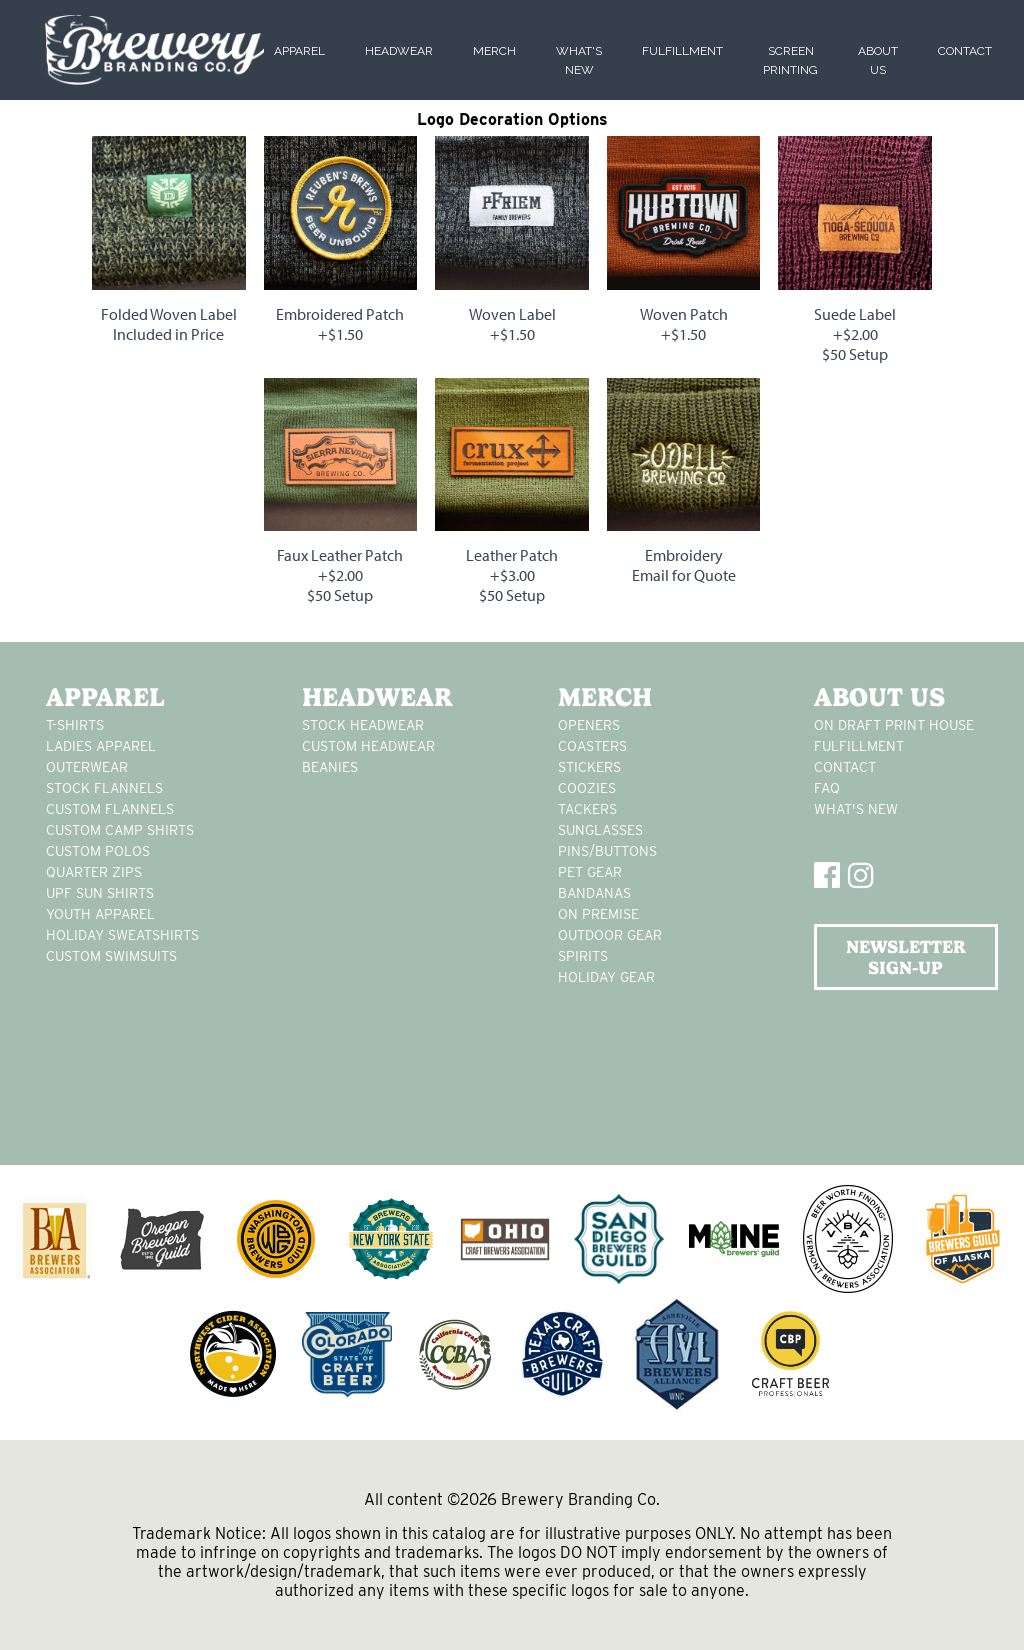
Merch (494, 51)
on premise (598, 914)
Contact (965, 51)
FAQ (827, 788)
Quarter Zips (94, 872)
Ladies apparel (101, 746)
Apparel (299, 51)
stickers (589, 767)
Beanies (330, 767)
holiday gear (606, 977)
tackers (587, 809)
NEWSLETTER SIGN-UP (906, 957)
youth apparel (100, 914)
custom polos (98, 851)
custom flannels (110, 809)
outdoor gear (610, 935)
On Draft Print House (894, 725)
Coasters (592, 746)
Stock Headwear (363, 725)
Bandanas (594, 893)
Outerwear (87, 767)
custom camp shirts (120, 830)
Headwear (399, 51)
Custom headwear (368, 746)
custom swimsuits (111, 956)
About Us (879, 697)
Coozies (587, 788)
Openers (589, 725)
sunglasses (600, 830)
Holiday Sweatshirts (122, 935)
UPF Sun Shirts (100, 893)
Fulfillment (682, 51)
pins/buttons (607, 851)
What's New (856, 809)
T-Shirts (75, 725)
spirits (583, 956)
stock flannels (104, 788)
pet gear (590, 872)
